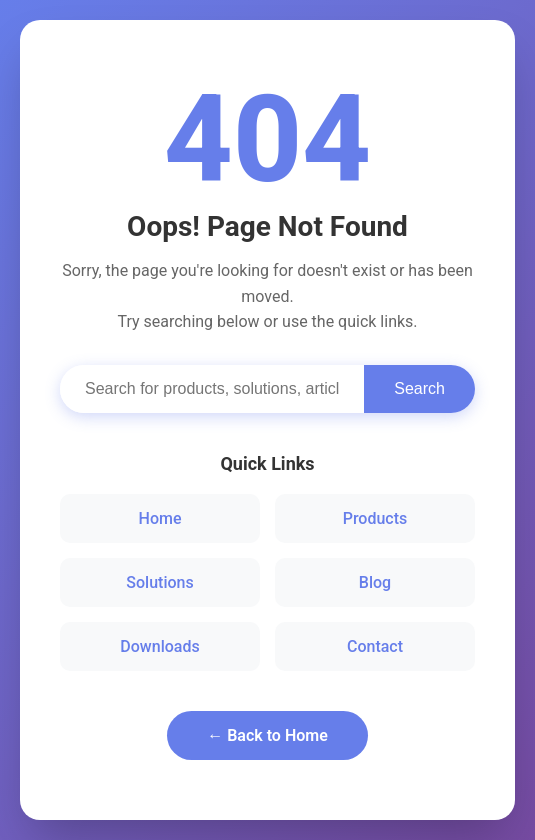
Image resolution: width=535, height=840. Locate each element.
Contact (375, 646)
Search (419, 388)
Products (375, 518)
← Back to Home (267, 735)
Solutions (159, 582)
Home (160, 518)
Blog (375, 582)
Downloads (159, 646)
